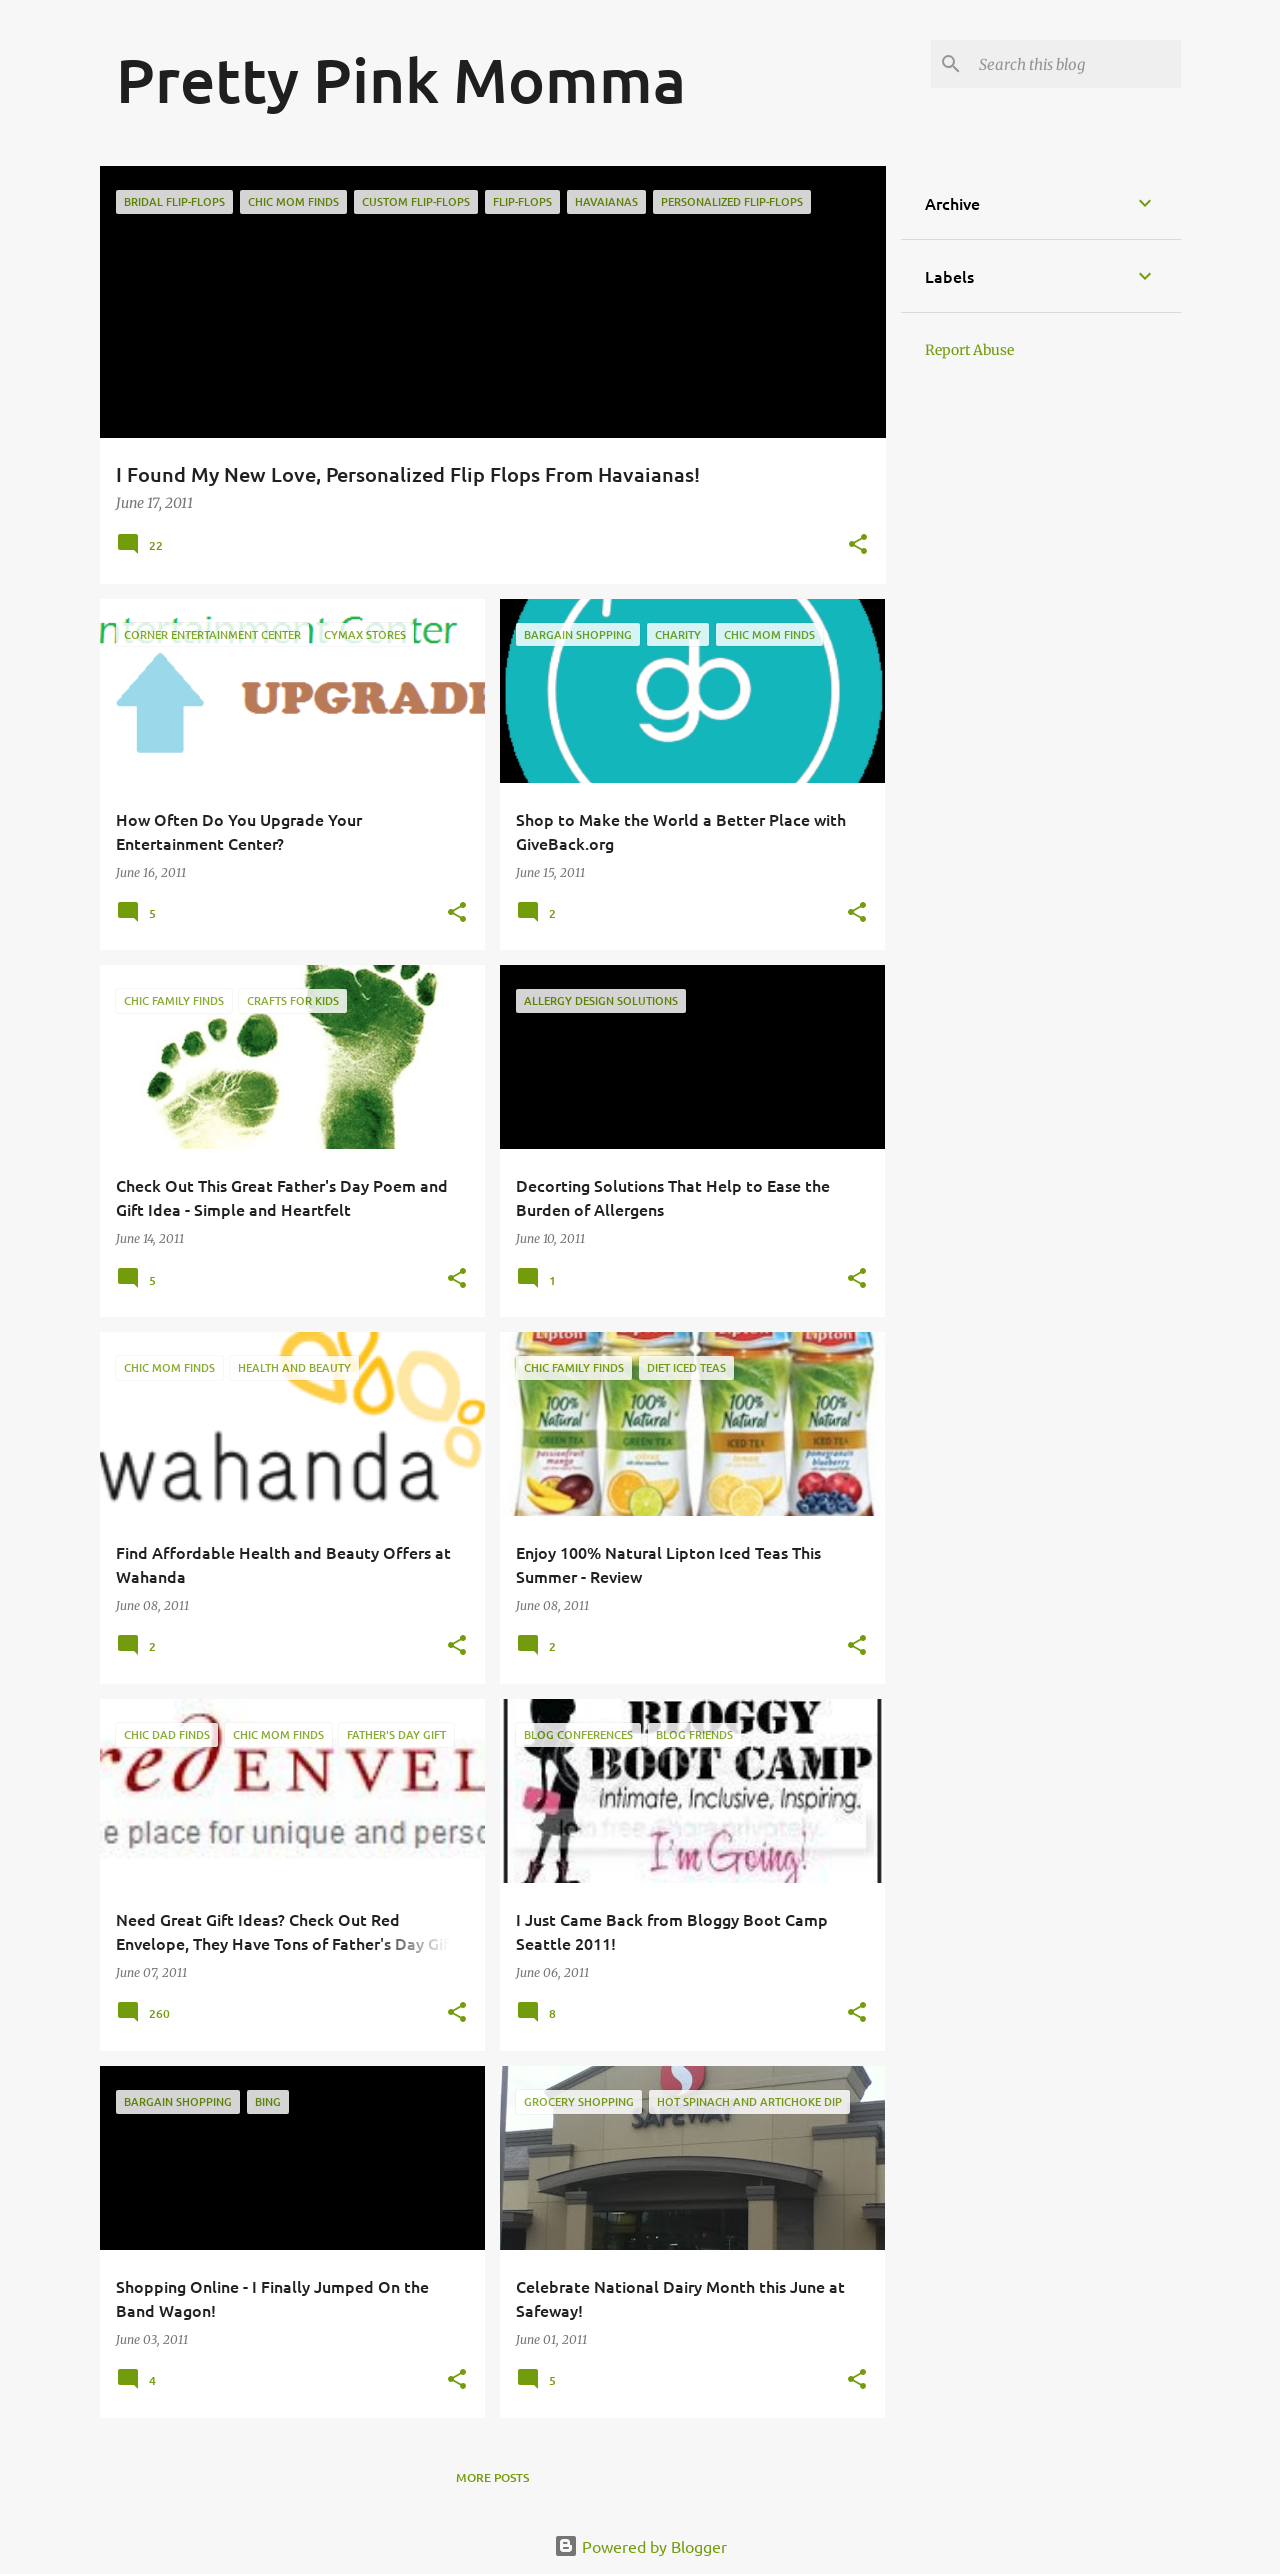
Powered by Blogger (640, 2546)
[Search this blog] (1076, 64)
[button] (858, 545)
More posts (492, 2477)
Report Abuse (969, 350)
